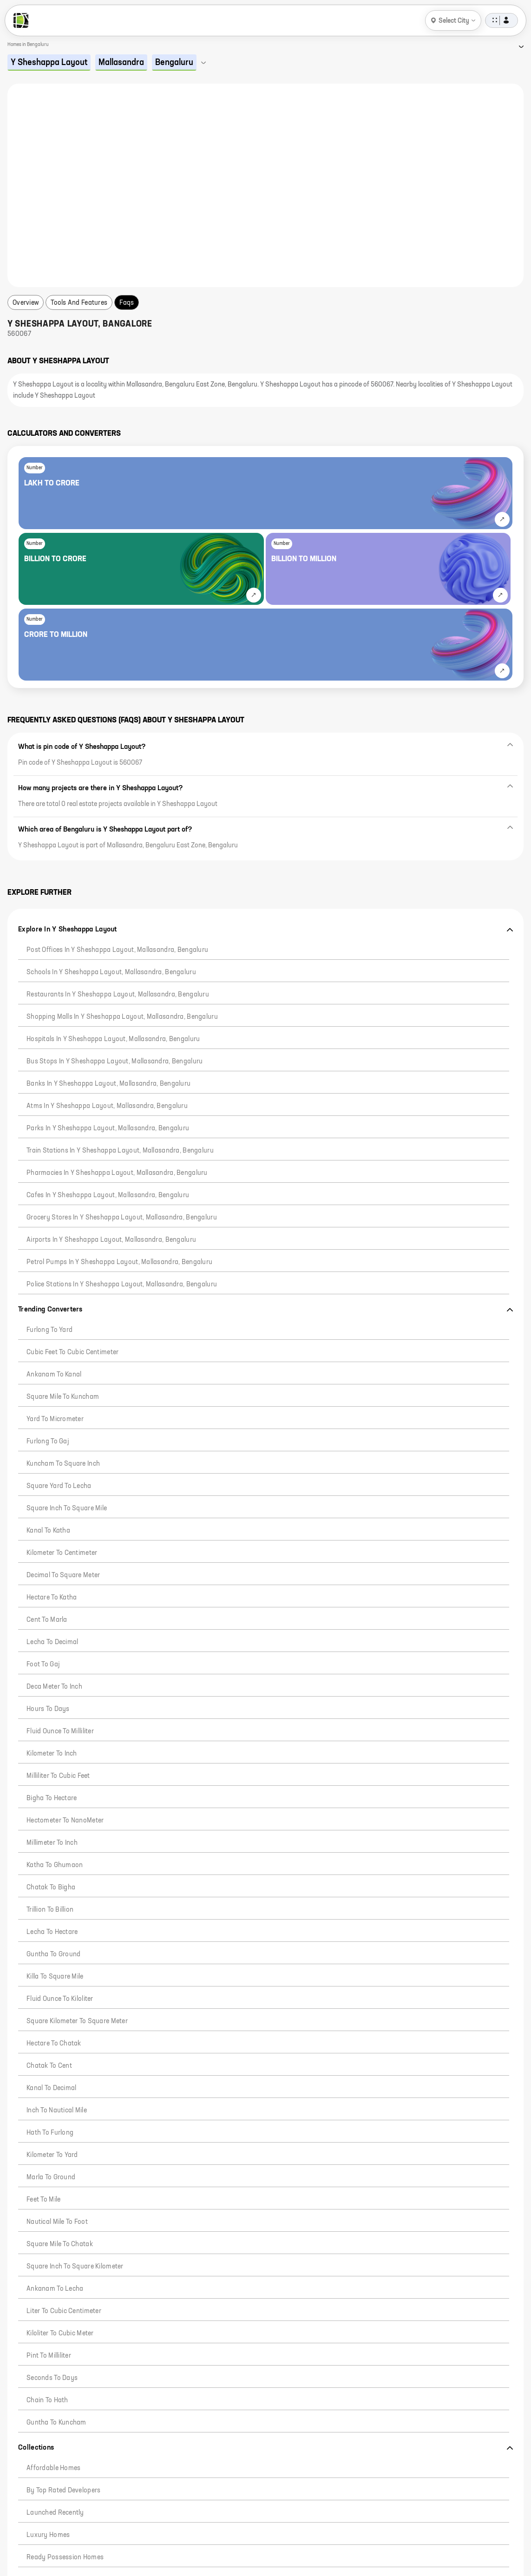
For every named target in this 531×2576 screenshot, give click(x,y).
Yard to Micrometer (55, 1419)
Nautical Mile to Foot (57, 2222)
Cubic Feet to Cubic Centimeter (72, 1352)
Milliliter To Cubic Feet (58, 1776)
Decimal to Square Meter (63, 1575)
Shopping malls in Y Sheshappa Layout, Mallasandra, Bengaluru (122, 1017)
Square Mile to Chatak (59, 2244)
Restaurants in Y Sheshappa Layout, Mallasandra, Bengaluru (117, 994)
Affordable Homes (53, 2468)
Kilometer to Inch (51, 1753)
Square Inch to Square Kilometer (75, 2266)
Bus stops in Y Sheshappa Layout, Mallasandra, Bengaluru (114, 1061)
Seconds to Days (52, 2378)
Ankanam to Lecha (54, 2289)
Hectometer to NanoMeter (65, 1820)
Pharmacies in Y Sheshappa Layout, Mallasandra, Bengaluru (117, 1173)
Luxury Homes (48, 2535)
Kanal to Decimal (51, 2088)
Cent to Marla (46, 1620)
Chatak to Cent (49, 2066)
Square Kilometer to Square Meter (77, 2021)
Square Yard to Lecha (59, 1486)
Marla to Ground (50, 2177)
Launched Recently (55, 2513)
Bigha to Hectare (51, 1798)
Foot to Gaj (43, 1664)
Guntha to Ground (53, 1954)
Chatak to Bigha (50, 1887)
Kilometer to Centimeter (61, 1553)
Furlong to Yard (49, 1330)
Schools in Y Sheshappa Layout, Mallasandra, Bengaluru (111, 972)
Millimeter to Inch (52, 1843)
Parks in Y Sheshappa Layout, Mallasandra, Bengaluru (107, 1128)
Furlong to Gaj (47, 1441)
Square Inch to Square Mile (66, 1508)
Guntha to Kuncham (56, 2422)
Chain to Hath (47, 2400)
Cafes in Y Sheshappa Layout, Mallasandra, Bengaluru (107, 1195)
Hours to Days (48, 1709)
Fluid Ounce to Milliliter (60, 1731)
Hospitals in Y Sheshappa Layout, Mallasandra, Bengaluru (113, 1039)
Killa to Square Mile (55, 1976)
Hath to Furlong (49, 2133)
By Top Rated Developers (63, 2490)
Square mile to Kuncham (62, 1397)
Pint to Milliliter (48, 2356)
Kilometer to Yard (52, 2155)
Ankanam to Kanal (53, 1374)
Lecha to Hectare (52, 1932)
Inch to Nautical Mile (56, 2110)
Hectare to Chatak (53, 2043)
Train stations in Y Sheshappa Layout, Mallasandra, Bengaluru (120, 1150)
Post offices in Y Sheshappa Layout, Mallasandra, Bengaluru (117, 950)
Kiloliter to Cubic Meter (60, 2333)
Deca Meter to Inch (54, 1687)
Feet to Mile (43, 2199)
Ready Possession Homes (65, 2557)
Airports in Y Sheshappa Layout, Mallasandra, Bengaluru (111, 1240)
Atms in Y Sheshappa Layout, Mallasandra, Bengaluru (107, 1106)
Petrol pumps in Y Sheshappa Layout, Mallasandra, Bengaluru (119, 1262)
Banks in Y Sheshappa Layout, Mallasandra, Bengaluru (108, 1084)
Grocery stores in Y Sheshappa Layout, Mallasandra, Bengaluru (121, 1217)
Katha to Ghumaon (54, 1865)
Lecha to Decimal (52, 1642)
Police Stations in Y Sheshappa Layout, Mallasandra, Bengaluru (121, 1284)
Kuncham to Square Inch (63, 1464)
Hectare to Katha (51, 1597)
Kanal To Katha (48, 1530)
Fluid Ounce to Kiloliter (59, 1999)
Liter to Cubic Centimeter (63, 2311)
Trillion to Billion (49, 1910)
